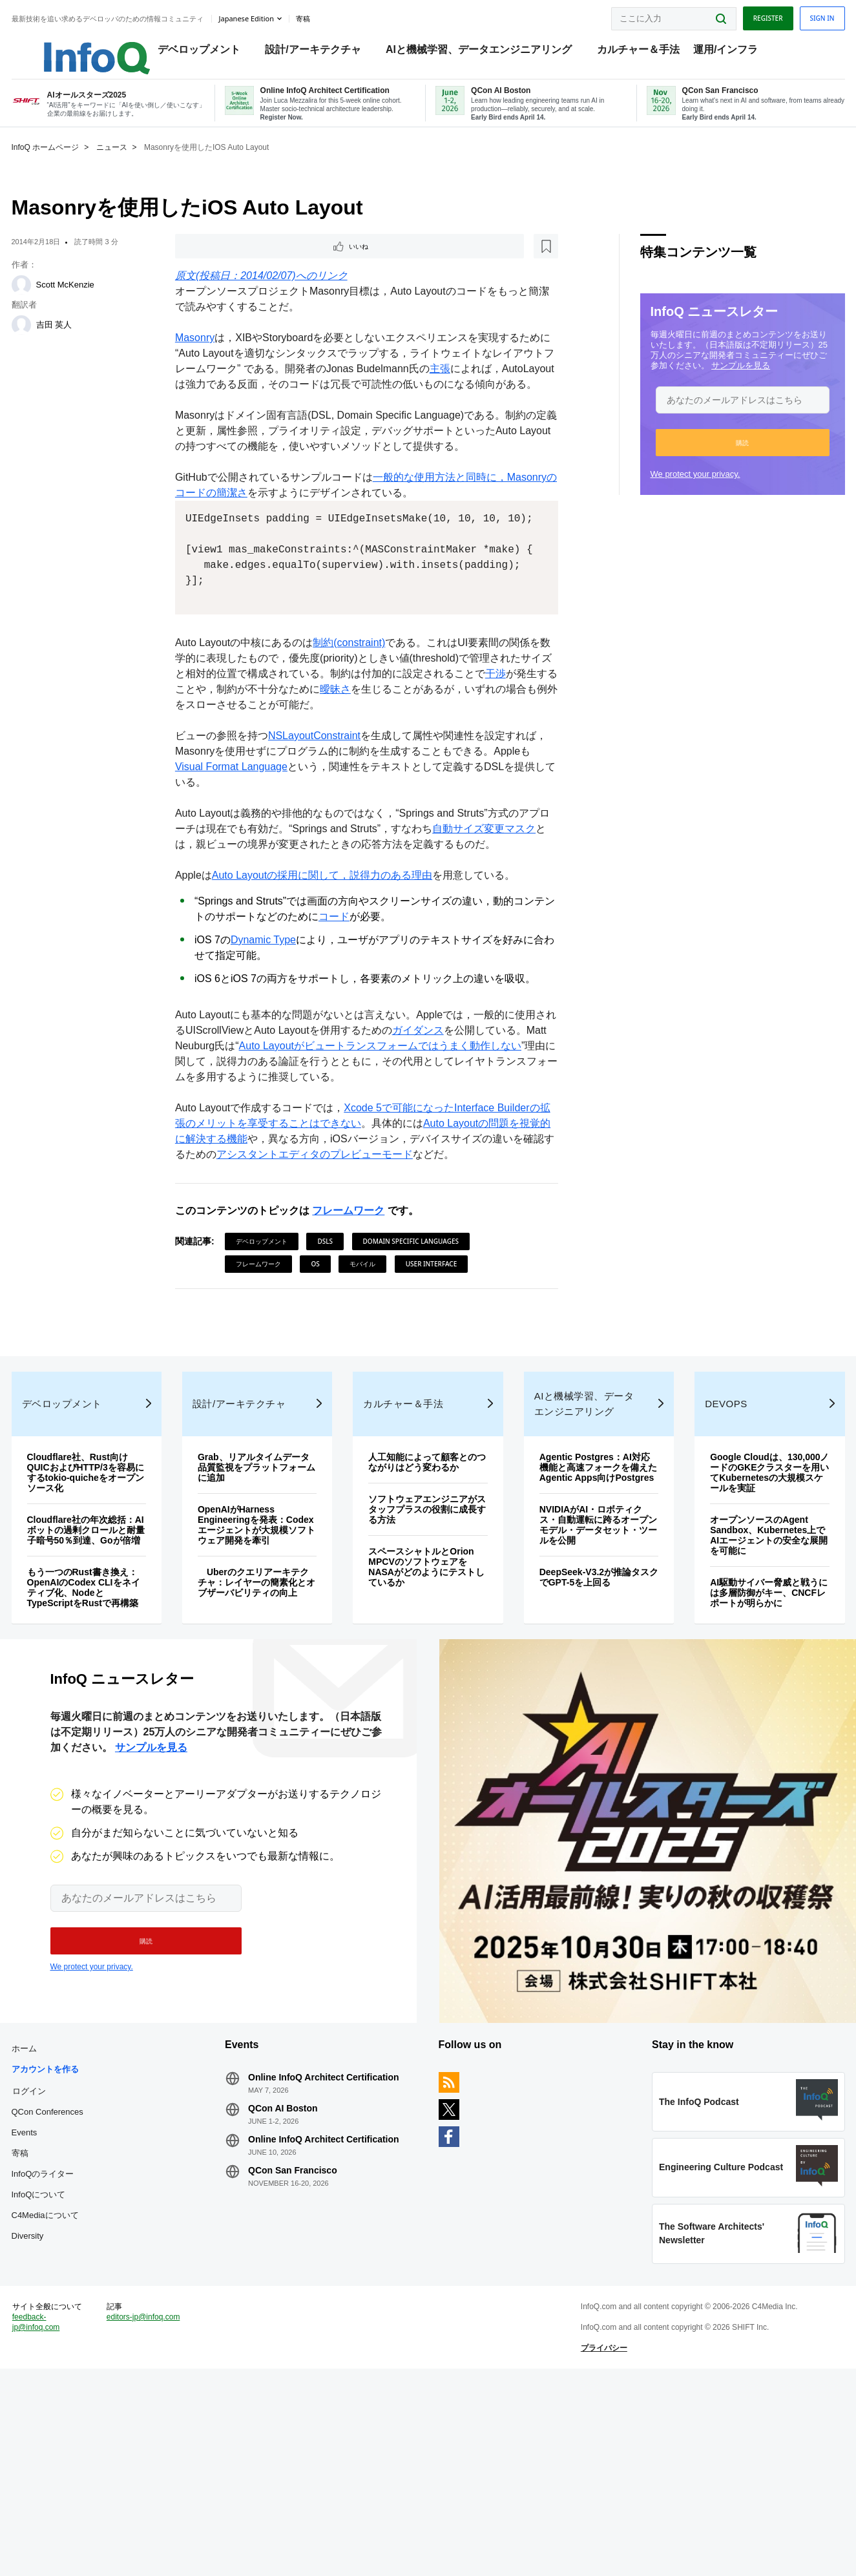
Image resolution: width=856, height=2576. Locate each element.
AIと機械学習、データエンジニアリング (485, 52)
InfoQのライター (70, 2335)
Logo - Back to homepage (92, 46)
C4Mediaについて (72, 2376)
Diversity (55, 2397)
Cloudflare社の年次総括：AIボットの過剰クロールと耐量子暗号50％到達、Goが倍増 (108, 1644)
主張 (490, 389)
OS (324, 1331)
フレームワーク (358, 1278)
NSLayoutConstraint (323, 803)
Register (740, 14)
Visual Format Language (277, 834)
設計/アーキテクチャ (320, 52)
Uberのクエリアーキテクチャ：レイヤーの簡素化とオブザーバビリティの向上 (265, 1707)
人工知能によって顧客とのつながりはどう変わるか (424, 1576)
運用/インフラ (732, 52)
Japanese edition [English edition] (273, 15)
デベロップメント (205, 52)
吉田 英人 (81, 343)
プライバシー (595, 2539)
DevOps (710, 1512)
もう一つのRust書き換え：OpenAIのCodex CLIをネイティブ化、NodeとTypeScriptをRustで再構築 (106, 1712)
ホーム (51, 2209)
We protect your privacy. (668, 492)
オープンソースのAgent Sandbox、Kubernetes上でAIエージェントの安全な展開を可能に (747, 1654)
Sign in (794, 14)
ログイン (56, 2251)
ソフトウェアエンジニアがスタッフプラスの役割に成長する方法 (424, 1628)
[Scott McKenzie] (48, 303)
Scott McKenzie (92, 303)
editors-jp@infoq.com (152, 2514)
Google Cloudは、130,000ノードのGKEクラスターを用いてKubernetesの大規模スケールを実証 (747, 1587)
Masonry (204, 358)
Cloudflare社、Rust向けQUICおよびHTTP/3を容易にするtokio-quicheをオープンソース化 (108, 1581)
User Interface (440, 1331)
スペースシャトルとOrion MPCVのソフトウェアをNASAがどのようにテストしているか (427, 1686)
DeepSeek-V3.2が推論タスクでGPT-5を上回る (584, 1696)
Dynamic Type (272, 1007)
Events (52, 2293)
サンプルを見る (713, 384)
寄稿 (47, 2314)
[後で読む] (264, 266)
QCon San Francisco (306, 2331)
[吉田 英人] (48, 343)
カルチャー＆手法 (644, 52)
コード (363, 984)
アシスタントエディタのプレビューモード (375, 1222)
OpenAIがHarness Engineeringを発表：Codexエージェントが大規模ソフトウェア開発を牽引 (264, 1639)
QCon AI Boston (296, 2269)
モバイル (372, 1331)
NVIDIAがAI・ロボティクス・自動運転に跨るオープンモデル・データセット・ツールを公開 (585, 1644)
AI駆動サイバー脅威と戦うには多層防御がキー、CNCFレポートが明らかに (747, 1712)
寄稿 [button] (330, 15)
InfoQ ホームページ (73, 166)
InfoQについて (66, 2355)
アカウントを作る (72, 2230)
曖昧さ (406, 756)
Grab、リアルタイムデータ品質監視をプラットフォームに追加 (265, 1576)
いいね (220, 266)
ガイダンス (448, 1098)
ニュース (138, 166)
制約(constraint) (358, 710)
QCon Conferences (74, 2273)
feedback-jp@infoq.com (63, 2524)
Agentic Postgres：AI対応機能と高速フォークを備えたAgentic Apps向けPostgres (585, 1581)
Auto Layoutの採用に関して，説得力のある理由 (331, 942)
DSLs (334, 1309)
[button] (715, 461)
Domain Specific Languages (420, 1309)
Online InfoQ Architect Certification (337, 2238)
